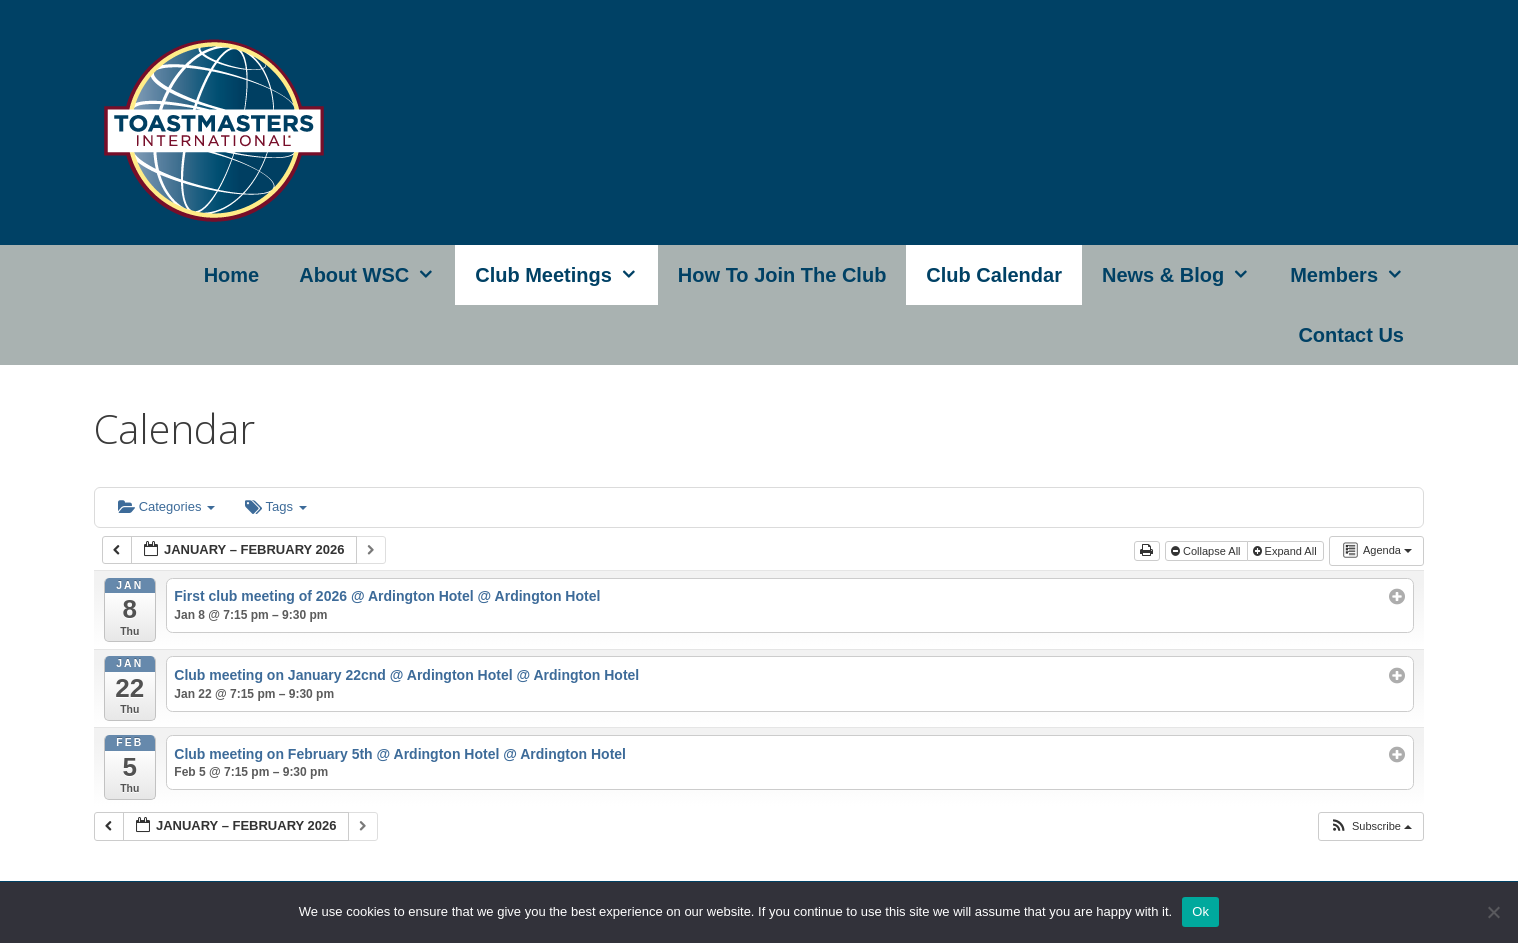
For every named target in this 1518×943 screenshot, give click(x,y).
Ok (1200, 911)
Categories (166, 506)
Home (232, 275)
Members (1357, 275)
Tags (275, 506)
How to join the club (782, 275)
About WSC (377, 275)
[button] (1370, 826)
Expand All (1286, 551)
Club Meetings (566, 275)
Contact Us (1351, 335)
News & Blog (1186, 275)
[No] (1493, 912)
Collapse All (1207, 551)
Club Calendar (994, 275)
